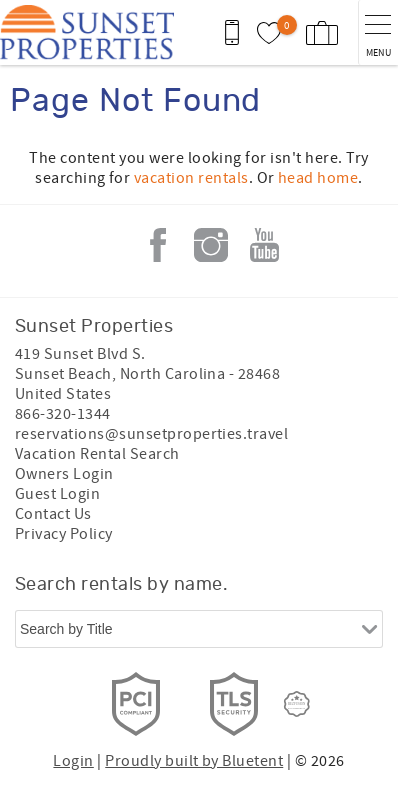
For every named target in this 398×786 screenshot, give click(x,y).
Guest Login (57, 494)
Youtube (264, 245)
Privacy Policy (64, 534)
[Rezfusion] (297, 704)
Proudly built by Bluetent (194, 761)
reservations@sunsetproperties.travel (151, 434)
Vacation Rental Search (97, 454)
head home (318, 178)
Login (73, 761)
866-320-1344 (63, 414)
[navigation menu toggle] (378, 32)
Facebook (158, 245)
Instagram (211, 245)
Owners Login (64, 474)
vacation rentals (191, 178)
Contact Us (53, 514)
